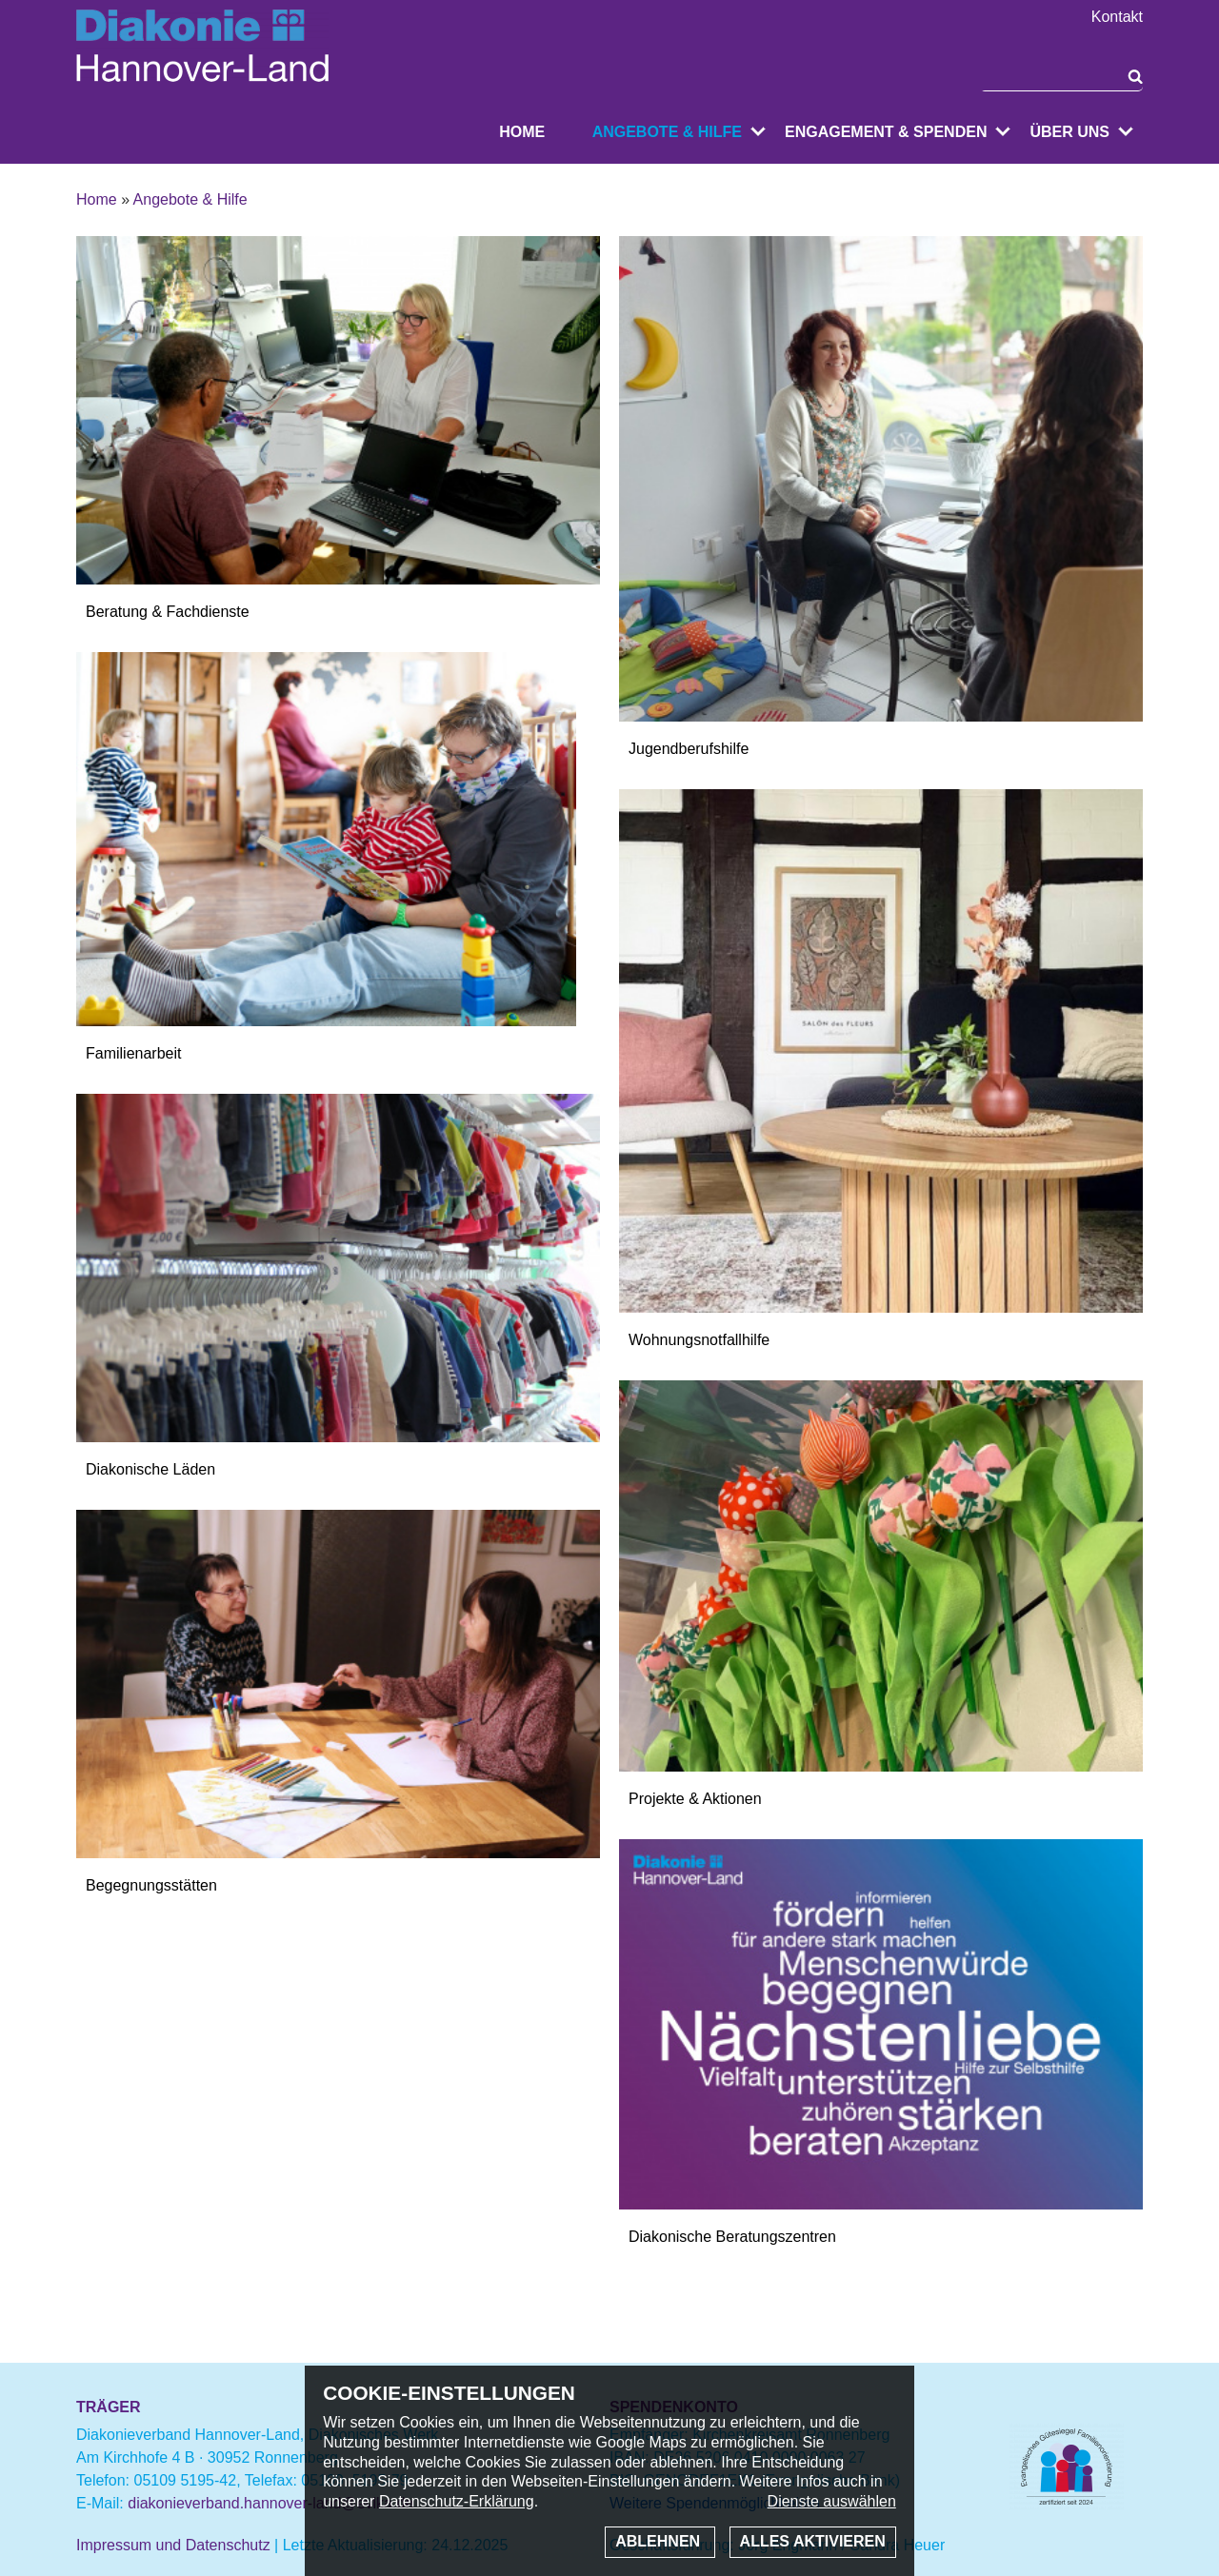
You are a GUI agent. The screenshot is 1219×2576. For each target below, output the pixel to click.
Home (522, 132)
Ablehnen (659, 2541)
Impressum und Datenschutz (173, 2545)
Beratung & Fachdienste (168, 612)
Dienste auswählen (832, 2501)
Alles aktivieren (813, 2541)
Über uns (1069, 132)
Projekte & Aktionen (695, 1799)
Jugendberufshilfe (689, 749)
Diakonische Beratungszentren (732, 2237)
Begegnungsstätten (151, 1885)
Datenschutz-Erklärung (456, 2501)
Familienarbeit (133, 1053)
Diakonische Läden (150, 1469)
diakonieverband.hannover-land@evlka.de (270, 2503)
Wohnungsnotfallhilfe (699, 1340)
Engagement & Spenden (886, 132)
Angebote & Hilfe (667, 132)
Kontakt (1117, 17)
